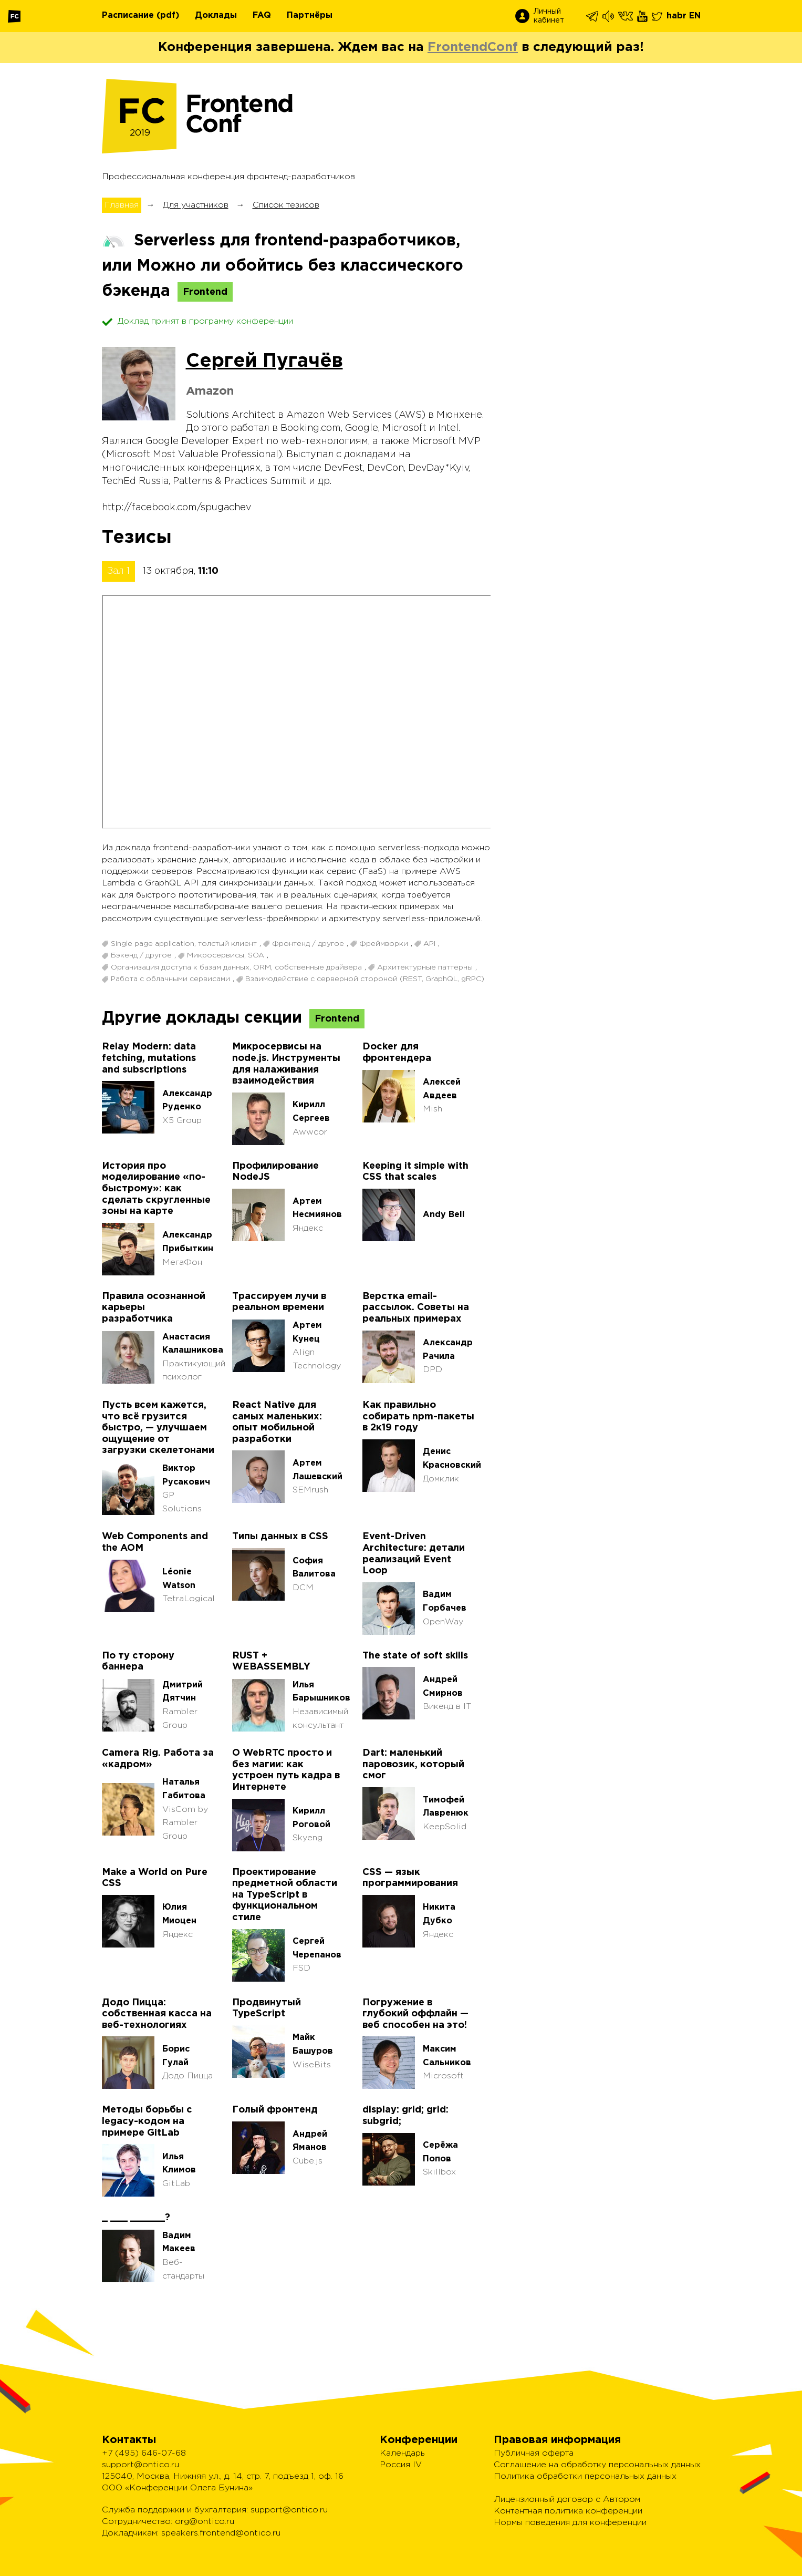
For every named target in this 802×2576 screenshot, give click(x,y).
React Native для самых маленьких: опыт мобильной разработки (277, 1422)
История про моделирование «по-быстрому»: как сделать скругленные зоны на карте (156, 1188)
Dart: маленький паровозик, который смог (413, 1764)
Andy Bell (444, 1215)
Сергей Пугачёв (264, 361)
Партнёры (309, 15)
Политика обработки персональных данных (585, 2476)
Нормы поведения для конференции (570, 2523)
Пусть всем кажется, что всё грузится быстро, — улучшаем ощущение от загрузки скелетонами (158, 1428)
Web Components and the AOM (155, 1542)
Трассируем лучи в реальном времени (279, 1302)
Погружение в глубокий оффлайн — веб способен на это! (415, 2013)
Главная (122, 205)
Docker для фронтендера (396, 1053)
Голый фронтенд (275, 2110)
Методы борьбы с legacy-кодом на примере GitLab (147, 2121)
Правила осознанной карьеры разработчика (153, 1307)
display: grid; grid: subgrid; (405, 2116)
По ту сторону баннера (138, 1662)
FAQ (262, 15)
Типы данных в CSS (280, 1536)
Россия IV (401, 2465)
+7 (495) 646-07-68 (144, 2453)
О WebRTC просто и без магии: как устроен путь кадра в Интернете (286, 1770)
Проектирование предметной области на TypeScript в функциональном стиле (284, 1895)
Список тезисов (286, 205)
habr (676, 16)
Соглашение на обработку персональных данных (597, 2465)
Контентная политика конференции (568, 2511)
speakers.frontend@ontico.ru (220, 2533)
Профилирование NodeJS (275, 1172)
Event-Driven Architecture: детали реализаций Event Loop (413, 1553)
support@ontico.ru (140, 2465)
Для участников (195, 205)
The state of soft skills (415, 1656)
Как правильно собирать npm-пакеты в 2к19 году (418, 1416)
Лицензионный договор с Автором (567, 2499)
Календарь (402, 2453)
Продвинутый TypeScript (266, 2008)
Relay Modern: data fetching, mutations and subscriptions (149, 1058)
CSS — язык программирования (410, 1878)
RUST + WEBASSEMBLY (271, 1662)
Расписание (128, 15)
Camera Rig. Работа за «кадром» (158, 1759)
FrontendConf (473, 47)
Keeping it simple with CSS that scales (415, 1172)
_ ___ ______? (136, 2217)
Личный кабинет (549, 16)
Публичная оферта (534, 2453)
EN (695, 16)
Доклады (216, 15)
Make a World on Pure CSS (154, 1878)
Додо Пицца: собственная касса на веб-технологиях (157, 2013)
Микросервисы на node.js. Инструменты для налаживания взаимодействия (286, 1064)
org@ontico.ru (204, 2522)
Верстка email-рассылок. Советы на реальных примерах (415, 1307)
